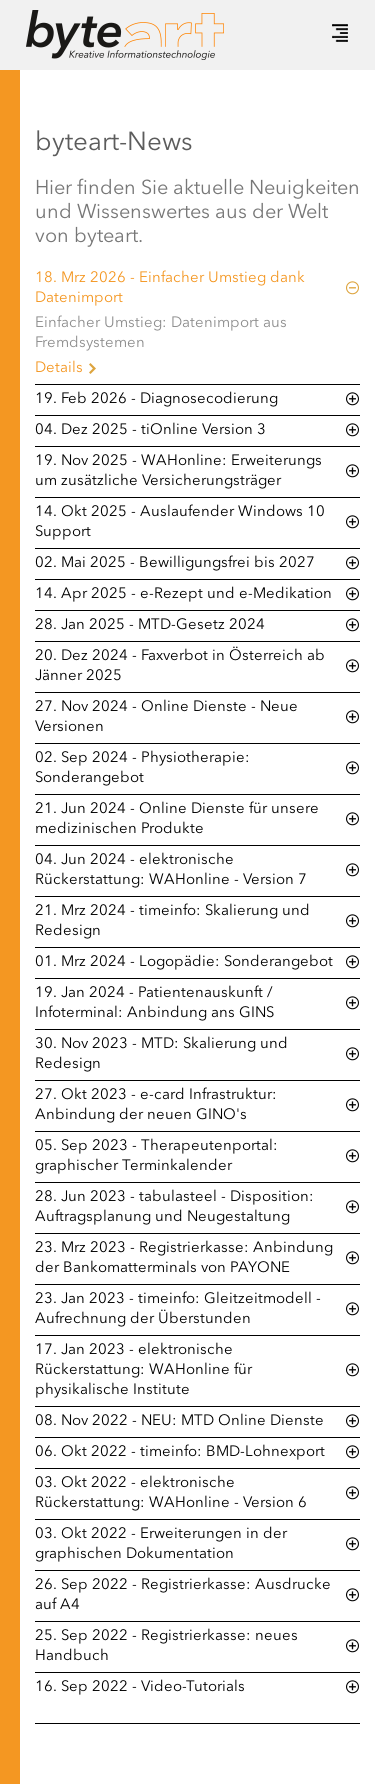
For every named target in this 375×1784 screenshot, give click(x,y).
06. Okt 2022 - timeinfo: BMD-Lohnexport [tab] (180, 1452)
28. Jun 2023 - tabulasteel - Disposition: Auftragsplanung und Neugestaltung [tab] (174, 1207)
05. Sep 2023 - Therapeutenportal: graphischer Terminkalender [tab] (156, 1156)
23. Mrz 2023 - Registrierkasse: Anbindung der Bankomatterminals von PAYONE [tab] (184, 1258)
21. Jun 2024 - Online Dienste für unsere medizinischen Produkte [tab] (177, 819)
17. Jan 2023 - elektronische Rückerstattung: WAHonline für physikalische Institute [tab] (143, 1370)
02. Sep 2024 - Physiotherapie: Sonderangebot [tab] (142, 768)
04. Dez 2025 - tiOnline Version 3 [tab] (150, 430)
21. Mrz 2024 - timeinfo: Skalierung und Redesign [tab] (172, 921)
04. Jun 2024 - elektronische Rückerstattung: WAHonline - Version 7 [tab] (171, 870)
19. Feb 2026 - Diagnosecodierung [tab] (156, 399)
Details (59, 368)
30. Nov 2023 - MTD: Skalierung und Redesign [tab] (161, 1054)
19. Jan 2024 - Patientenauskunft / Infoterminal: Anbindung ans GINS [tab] (154, 1003)
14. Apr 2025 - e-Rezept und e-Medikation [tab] (183, 594)
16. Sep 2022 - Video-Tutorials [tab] (140, 1687)
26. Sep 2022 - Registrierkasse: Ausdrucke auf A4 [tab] (183, 1595)
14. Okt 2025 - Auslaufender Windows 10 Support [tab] (180, 522)
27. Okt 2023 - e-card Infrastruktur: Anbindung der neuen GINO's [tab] (156, 1105)
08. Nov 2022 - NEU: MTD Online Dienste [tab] (179, 1421)
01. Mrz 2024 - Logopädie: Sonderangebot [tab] (184, 962)
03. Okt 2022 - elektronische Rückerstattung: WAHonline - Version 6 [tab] (171, 1493)
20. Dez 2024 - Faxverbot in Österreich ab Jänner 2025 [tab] (180, 666)
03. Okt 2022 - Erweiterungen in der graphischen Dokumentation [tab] (161, 1544)
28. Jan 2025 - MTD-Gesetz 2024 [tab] (150, 625)
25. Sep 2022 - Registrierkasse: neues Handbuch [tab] (166, 1646)
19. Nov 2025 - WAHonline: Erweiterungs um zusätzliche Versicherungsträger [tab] (178, 471)
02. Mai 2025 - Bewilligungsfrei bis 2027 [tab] (175, 563)
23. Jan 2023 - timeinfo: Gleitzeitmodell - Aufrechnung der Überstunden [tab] (178, 1309)
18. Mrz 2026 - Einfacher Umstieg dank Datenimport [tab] (170, 288)
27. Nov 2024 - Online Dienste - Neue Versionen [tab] (166, 717)
